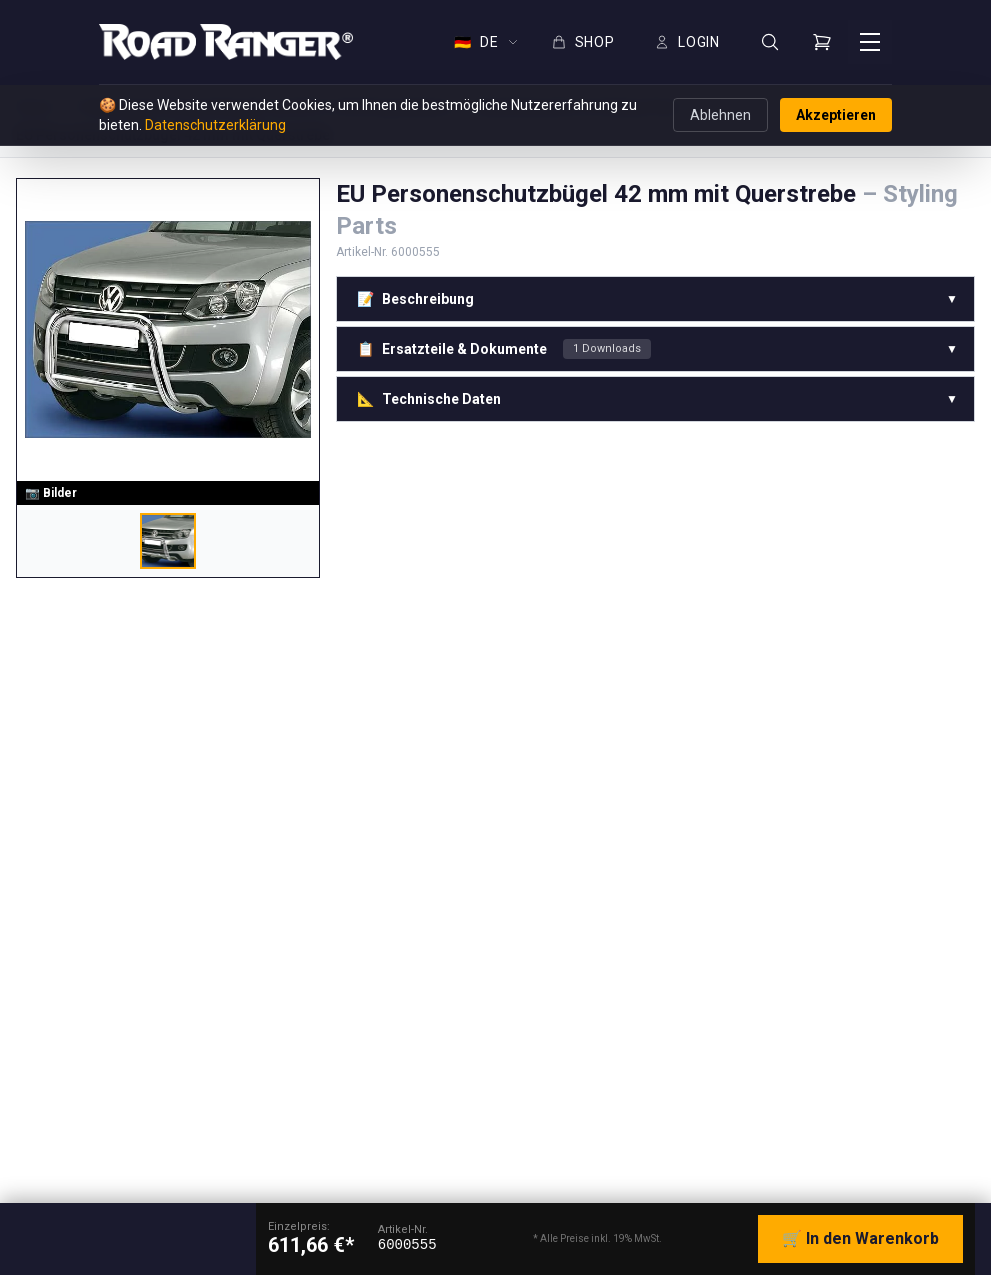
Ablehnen (720, 115)
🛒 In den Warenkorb (860, 1238)
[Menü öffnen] (870, 42)
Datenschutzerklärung (215, 125)
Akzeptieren (836, 115)
